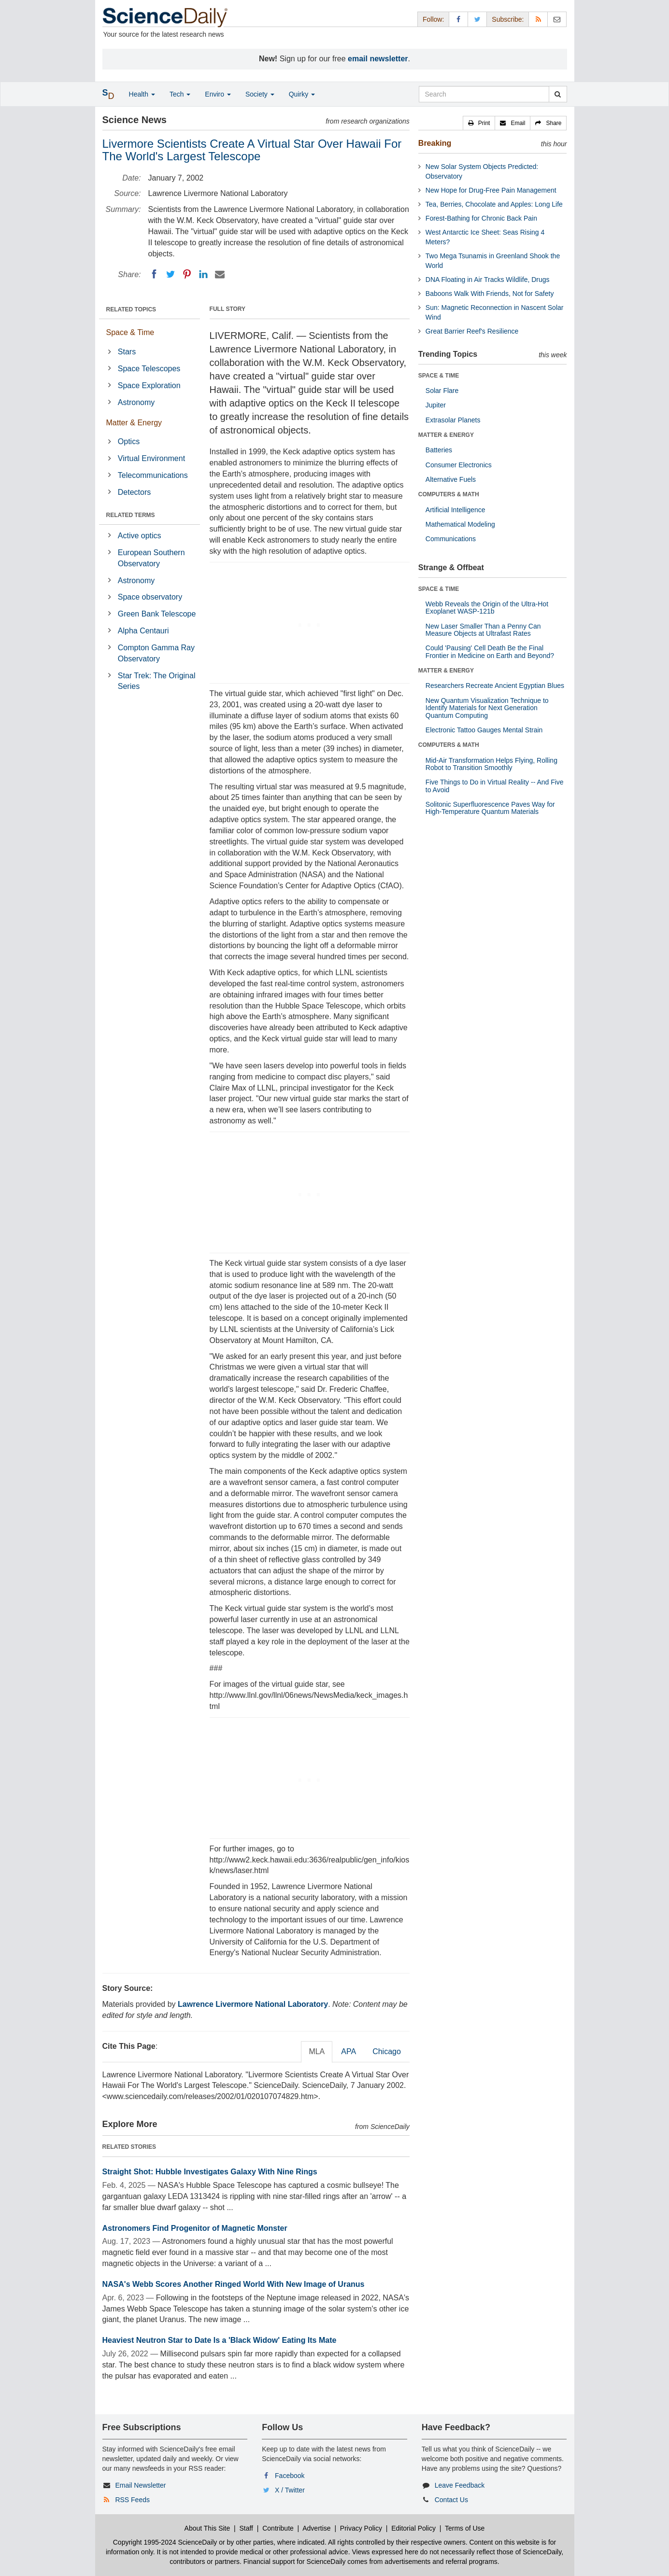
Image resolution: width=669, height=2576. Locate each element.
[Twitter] (170, 274)
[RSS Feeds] (538, 19)
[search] (557, 94)
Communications (451, 539)
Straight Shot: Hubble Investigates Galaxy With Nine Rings (209, 2172)
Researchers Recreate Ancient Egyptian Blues (495, 685)
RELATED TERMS (130, 515)
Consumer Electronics (459, 465)
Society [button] (259, 94)
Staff (246, 2528)
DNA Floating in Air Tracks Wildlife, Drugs (488, 279)
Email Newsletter (140, 2485)
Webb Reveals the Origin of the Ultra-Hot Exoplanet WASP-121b (487, 607)
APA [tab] (348, 2051)
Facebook (289, 2475)
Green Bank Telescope (157, 614)
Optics (129, 441)
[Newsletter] (557, 19)
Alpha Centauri (143, 631)
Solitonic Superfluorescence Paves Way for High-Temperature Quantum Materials (490, 807)
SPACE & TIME (438, 375)
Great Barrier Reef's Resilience (472, 331)
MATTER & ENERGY (446, 435)
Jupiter (436, 405)
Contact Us (451, 2500)
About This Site (207, 2528)
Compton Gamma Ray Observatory (156, 653)
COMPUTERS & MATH (448, 494)
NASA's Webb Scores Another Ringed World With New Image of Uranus (233, 2284)
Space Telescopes (149, 368)
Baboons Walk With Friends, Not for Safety (490, 293)
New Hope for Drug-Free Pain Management (491, 190)
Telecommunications (153, 475)
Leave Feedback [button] (460, 2485)
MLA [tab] (317, 2051)
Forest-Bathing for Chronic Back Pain (481, 218)
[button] (479, 123)
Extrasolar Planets (453, 420)
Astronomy (136, 402)
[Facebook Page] (458, 19)
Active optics (139, 536)
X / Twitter (290, 2490)
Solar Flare (442, 390)
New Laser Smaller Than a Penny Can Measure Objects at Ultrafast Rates (483, 629)
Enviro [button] (218, 94)
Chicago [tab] (386, 2051)
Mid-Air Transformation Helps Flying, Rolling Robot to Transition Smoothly (491, 763)
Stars (127, 352)
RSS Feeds (132, 2500)
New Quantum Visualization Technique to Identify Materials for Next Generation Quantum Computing (487, 708)
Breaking (434, 143)
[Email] (220, 274)
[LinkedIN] (203, 274)
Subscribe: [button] (508, 19)
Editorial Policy (413, 2528)
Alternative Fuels (451, 479)
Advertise (316, 2528)
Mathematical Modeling (460, 524)
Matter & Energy (134, 423)
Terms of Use (464, 2528)
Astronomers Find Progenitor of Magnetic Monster (194, 2228)
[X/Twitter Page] (477, 19)
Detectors (134, 492)
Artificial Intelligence (455, 510)
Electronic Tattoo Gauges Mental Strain (484, 730)
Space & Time (130, 332)
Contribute (278, 2528)
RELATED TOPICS (131, 309)
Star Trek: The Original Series (157, 681)
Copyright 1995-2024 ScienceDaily (165, 2542)
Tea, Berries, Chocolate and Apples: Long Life (494, 204)
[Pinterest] (187, 274)
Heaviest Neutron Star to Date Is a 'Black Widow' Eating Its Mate (219, 2340)
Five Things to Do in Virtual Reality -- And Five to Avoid (495, 785)
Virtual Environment (151, 458)
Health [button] (142, 94)
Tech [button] (180, 94)
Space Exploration (149, 385)
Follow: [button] (433, 19)
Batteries (439, 450)
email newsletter (378, 59)
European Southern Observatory (151, 558)
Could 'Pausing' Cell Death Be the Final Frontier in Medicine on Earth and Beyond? (490, 651)
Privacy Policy (361, 2528)
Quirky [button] (302, 94)
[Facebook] (154, 274)
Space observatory (150, 597)
